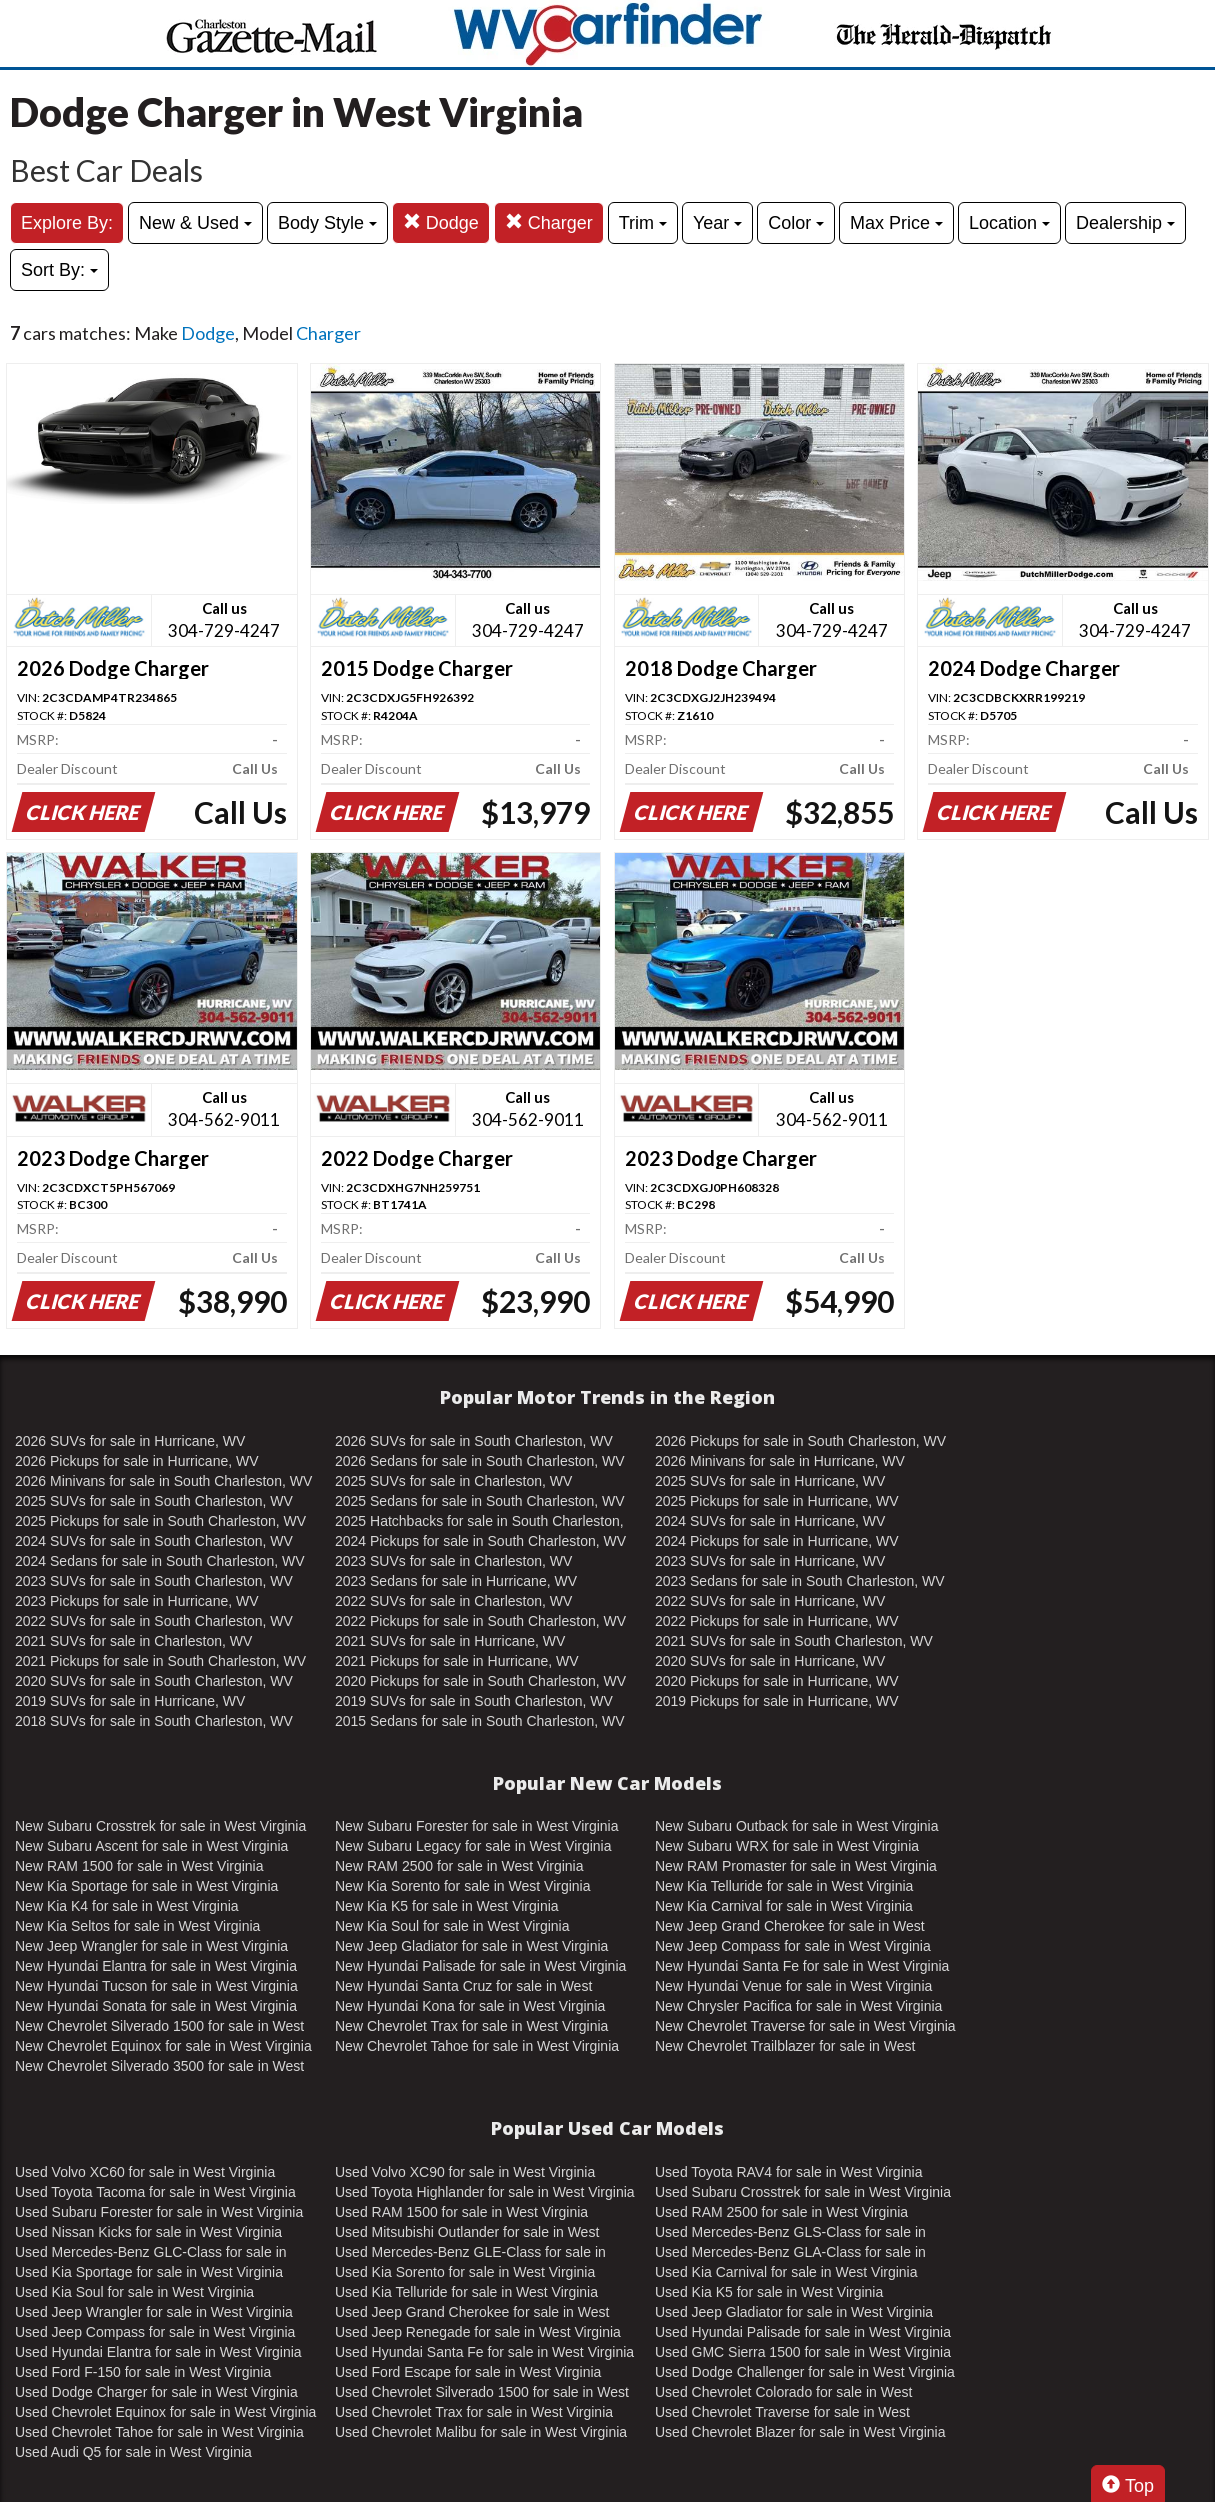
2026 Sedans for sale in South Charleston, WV (480, 1461)
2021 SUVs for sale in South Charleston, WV (794, 1641)
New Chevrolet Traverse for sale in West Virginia (805, 2026)
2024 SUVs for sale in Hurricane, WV (770, 1521)
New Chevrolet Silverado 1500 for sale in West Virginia (159, 2027)
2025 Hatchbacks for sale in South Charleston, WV (479, 1522)
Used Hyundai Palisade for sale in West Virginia (803, 2332)
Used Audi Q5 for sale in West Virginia (133, 2452)
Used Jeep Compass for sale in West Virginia (155, 2332)
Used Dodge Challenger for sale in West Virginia (805, 2372)
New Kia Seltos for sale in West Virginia (137, 1926)
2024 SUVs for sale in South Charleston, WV (154, 1541)
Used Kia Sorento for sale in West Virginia (465, 2272)
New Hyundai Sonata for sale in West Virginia (156, 2006)
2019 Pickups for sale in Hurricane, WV (777, 1701)
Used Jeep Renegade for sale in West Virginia (478, 2332)
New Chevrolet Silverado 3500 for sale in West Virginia (159, 2067)
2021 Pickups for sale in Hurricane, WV (457, 1661)
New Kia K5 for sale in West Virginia (447, 1906)
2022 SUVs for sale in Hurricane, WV (770, 1601)
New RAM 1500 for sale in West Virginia (139, 1866)
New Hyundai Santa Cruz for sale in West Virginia (463, 1987)
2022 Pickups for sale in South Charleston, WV (480, 1621)
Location (1009, 223)
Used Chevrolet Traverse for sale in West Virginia (782, 2413)
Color (796, 223)
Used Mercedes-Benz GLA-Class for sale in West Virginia (790, 2253)
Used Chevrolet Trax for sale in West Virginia (474, 2412)
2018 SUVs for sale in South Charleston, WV (154, 1721)
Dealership (1125, 223)
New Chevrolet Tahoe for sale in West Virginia (477, 2046)
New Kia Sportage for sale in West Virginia (146, 1886)
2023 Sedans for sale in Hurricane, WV (456, 1581)
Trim (643, 223)
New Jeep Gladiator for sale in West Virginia (471, 1946)
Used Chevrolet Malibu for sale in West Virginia (481, 2432)
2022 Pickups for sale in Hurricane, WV (777, 1621)
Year (717, 223)
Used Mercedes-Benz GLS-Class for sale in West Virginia (790, 2233)
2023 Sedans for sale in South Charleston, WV (800, 1581)
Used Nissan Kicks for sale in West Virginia (148, 2232)
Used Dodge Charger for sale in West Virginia (156, 2392)
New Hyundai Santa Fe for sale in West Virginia (802, 1966)
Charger (549, 222)
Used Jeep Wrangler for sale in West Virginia (154, 2312)
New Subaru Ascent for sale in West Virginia (151, 1846)
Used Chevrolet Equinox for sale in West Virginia (165, 2412)
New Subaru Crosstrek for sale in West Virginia (160, 1826)
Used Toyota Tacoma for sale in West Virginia (155, 2192)
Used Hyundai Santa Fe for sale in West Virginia (484, 2352)
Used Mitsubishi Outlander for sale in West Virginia (467, 2233)
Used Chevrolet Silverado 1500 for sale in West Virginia (482, 2393)
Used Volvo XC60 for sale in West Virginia (145, 2172)
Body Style (327, 223)
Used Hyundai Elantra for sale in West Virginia (158, 2352)
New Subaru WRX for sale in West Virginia (787, 1846)
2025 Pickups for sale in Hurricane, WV (777, 1501)
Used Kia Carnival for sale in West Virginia (786, 2272)
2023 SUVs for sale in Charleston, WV (453, 1561)
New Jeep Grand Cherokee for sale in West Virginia (790, 1927)
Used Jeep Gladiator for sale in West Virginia (794, 2312)
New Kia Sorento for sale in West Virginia (463, 1886)
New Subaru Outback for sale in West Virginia (797, 1826)
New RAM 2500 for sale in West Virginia (459, 1866)
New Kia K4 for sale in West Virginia (127, 1906)
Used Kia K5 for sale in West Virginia (769, 2292)
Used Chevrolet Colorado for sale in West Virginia (783, 2393)
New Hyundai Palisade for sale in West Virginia (480, 1966)
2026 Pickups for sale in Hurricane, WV (137, 1461)
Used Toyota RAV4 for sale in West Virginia (788, 2172)
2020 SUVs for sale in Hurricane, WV (770, 1661)
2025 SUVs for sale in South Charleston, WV (154, 1501)
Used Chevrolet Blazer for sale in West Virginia (800, 2432)
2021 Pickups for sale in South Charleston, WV (160, 1661)
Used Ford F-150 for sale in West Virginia (143, 2372)
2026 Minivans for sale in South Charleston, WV (163, 1481)
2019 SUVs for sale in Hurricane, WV (130, 1701)
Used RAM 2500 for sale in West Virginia (781, 2212)
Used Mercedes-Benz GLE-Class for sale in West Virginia (470, 2253)
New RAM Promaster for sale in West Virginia (796, 1866)
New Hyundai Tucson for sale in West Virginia (156, 1986)
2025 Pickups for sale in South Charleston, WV (160, 1521)
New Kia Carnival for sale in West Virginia (784, 1906)
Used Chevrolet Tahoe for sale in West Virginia (159, 2432)
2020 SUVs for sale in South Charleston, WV (154, 1681)
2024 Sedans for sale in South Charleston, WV (160, 1561)
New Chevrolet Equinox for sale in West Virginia (163, 2046)
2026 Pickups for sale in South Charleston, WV (800, 1441)
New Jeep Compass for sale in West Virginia (793, 1946)
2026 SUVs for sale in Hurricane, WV (130, 1441)
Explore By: (67, 223)
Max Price (896, 223)
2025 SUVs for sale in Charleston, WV (453, 1481)
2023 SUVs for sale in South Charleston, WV (154, 1581)
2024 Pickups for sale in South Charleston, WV (480, 1541)
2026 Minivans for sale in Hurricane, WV (780, 1461)
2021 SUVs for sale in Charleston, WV (133, 1641)
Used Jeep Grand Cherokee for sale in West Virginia (472, 2313)
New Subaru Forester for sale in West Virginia (477, 1826)
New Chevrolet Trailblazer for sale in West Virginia (785, 2047)
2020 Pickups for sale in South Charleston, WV (480, 1681)
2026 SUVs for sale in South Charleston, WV (474, 1441)
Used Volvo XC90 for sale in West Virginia (465, 2172)
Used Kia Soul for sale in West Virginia (134, 2292)
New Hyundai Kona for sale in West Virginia (470, 2006)
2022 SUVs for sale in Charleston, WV (453, 1601)
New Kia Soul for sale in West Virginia (452, 1926)
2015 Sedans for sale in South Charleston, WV (480, 1721)
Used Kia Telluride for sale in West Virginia (466, 2292)
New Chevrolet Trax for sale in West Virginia (471, 2026)
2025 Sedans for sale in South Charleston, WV (480, 1501)
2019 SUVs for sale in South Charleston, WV (474, 1701)
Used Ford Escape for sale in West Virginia (468, 2372)
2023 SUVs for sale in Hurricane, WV (770, 1561)
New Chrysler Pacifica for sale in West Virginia (798, 2006)
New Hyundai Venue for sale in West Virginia (793, 1986)
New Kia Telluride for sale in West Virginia (784, 1886)
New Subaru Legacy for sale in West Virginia (473, 1846)
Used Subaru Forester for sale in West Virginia (159, 2212)
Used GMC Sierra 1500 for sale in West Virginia (803, 2352)
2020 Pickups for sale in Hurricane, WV (777, 1681)
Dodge (441, 222)
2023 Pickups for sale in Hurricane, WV (137, 1601)
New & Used (195, 223)
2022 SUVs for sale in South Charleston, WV (154, 1621)
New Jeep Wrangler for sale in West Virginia (151, 1946)
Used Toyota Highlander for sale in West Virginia (485, 2192)
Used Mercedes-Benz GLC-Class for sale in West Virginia (151, 2253)
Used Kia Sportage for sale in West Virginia (149, 2272)
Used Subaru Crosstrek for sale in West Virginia (803, 2192)
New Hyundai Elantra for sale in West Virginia (156, 1966)
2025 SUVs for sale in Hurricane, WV (770, 1481)
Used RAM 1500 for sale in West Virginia (461, 2212)
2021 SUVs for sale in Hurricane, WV (450, 1641)
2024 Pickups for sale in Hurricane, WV (777, 1541)
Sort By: (59, 270)
